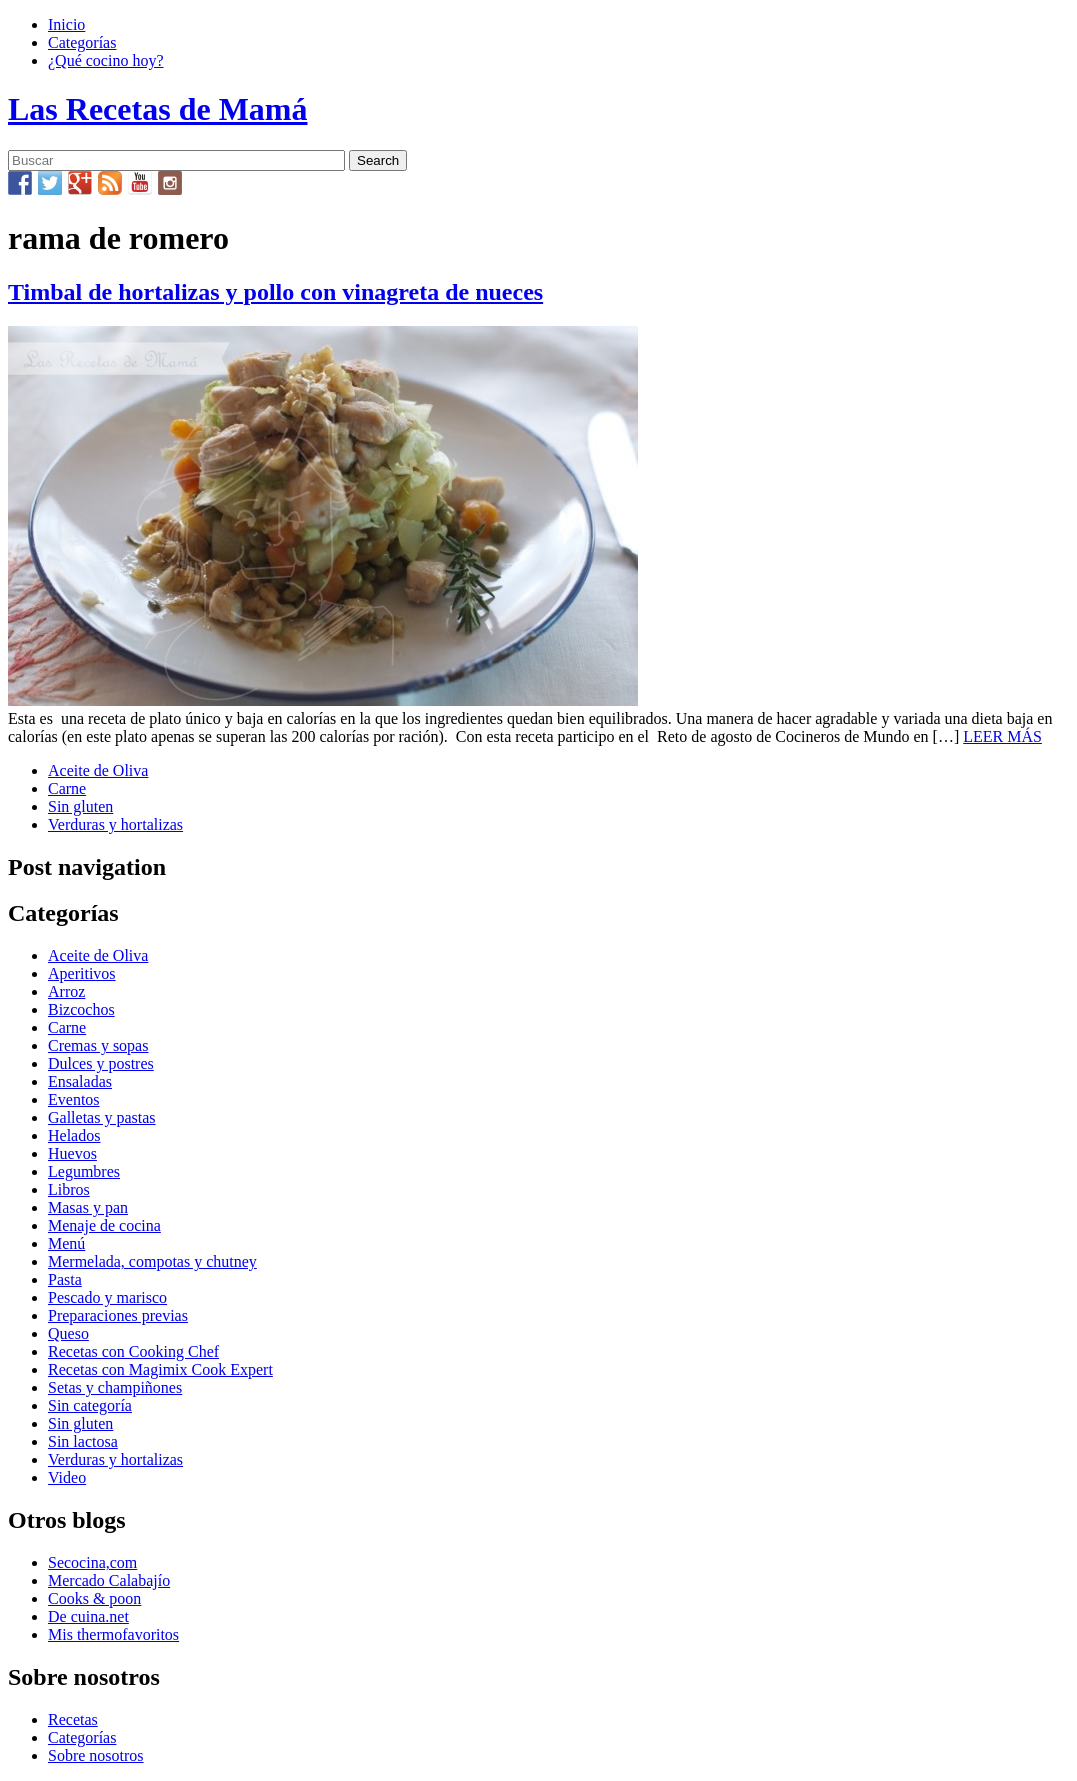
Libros (69, 1189)
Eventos (74, 1099)
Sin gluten (80, 806)
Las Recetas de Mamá (157, 109)
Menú (66, 1243)
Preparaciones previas (118, 1315)
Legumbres (84, 1171)
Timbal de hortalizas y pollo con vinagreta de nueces (275, 292)
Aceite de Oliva (98, 770)
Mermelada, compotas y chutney (152, 1261)
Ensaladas (80, 1081)
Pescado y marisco (107, 1297)
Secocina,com (92, 1562)
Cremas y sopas (98, 1045)
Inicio (66, 24)
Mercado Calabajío (109, 1580)
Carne (67, 788)
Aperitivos (82, 973)
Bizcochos (81, 1009)
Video (67, 1477)
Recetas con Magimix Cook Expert (160, 1369)
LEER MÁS (1002, 736)
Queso (68, 1333)
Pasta (65, 1279)
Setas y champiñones (115, 1387)
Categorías (82, 42)
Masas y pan (88, 1207)
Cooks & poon (94, 1598)
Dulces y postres (101, 1063)
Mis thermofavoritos (113, 1634)
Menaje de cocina (104, 1225)
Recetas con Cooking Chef (133, 1351)
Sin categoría (90, 1405)
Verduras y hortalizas (115, 824)
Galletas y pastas (102, 1117)
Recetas (73, 1719)
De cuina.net (88, 1616)
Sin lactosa (83, 1441)
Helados (74, 1135)
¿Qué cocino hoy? (106, 60)
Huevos (72, 1153)
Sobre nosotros (96, 1755)
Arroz (66, 991)
